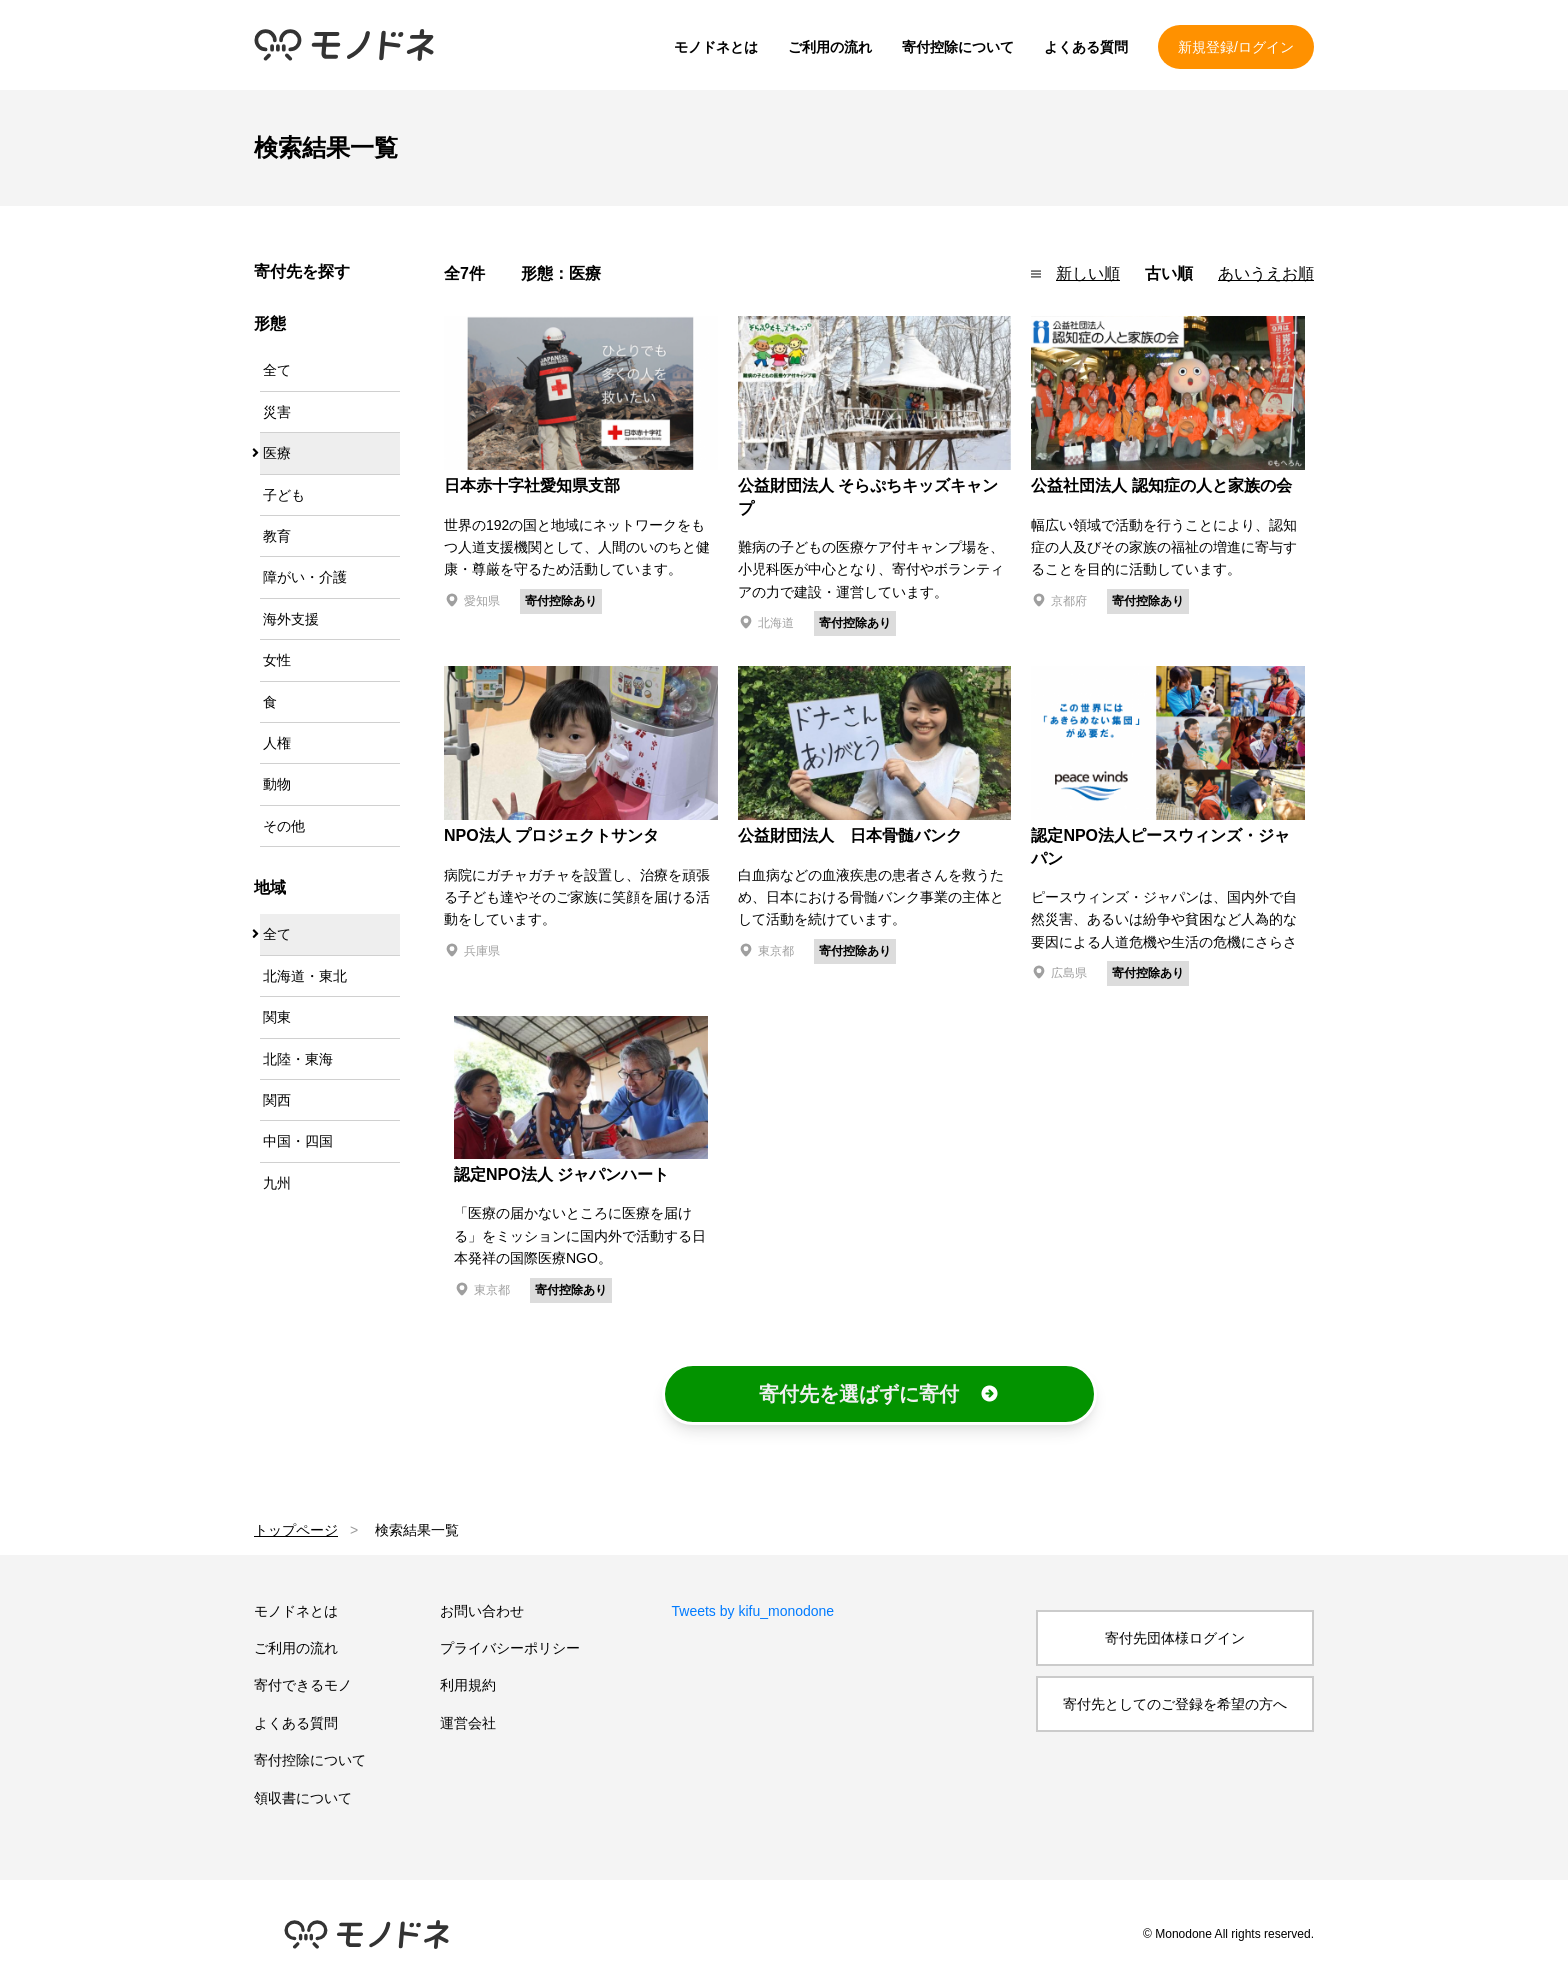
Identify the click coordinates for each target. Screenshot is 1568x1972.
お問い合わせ (482, 1611)
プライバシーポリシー (510, 1648)
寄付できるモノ (303, 1685)
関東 (277, 1017)
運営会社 (468, 1723)
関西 (277, 1100)
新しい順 (1088, 273)
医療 (277, 453)
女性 (277, 660)
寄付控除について (958, 47)
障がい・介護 (305, 577)
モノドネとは (716, 47)
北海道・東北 (305, 976)
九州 (277, 1183)
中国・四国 (298, 1141)
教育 (277, 536)
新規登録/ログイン (1236, 47)
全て (277, 370)
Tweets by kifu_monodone (753, 1611)
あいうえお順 (1266, 273)
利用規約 (468, 1685)
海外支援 (291, 619)
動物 (277, 784)
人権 (277, 743)
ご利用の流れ (830, 47)
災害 (277, 412)
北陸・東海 (298, 1059)
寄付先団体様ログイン (1175, 1638)
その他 (284, 826)
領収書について (303, 1798)
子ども (284, 495)
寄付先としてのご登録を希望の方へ (1175, 1704)
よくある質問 (1086, 47)
